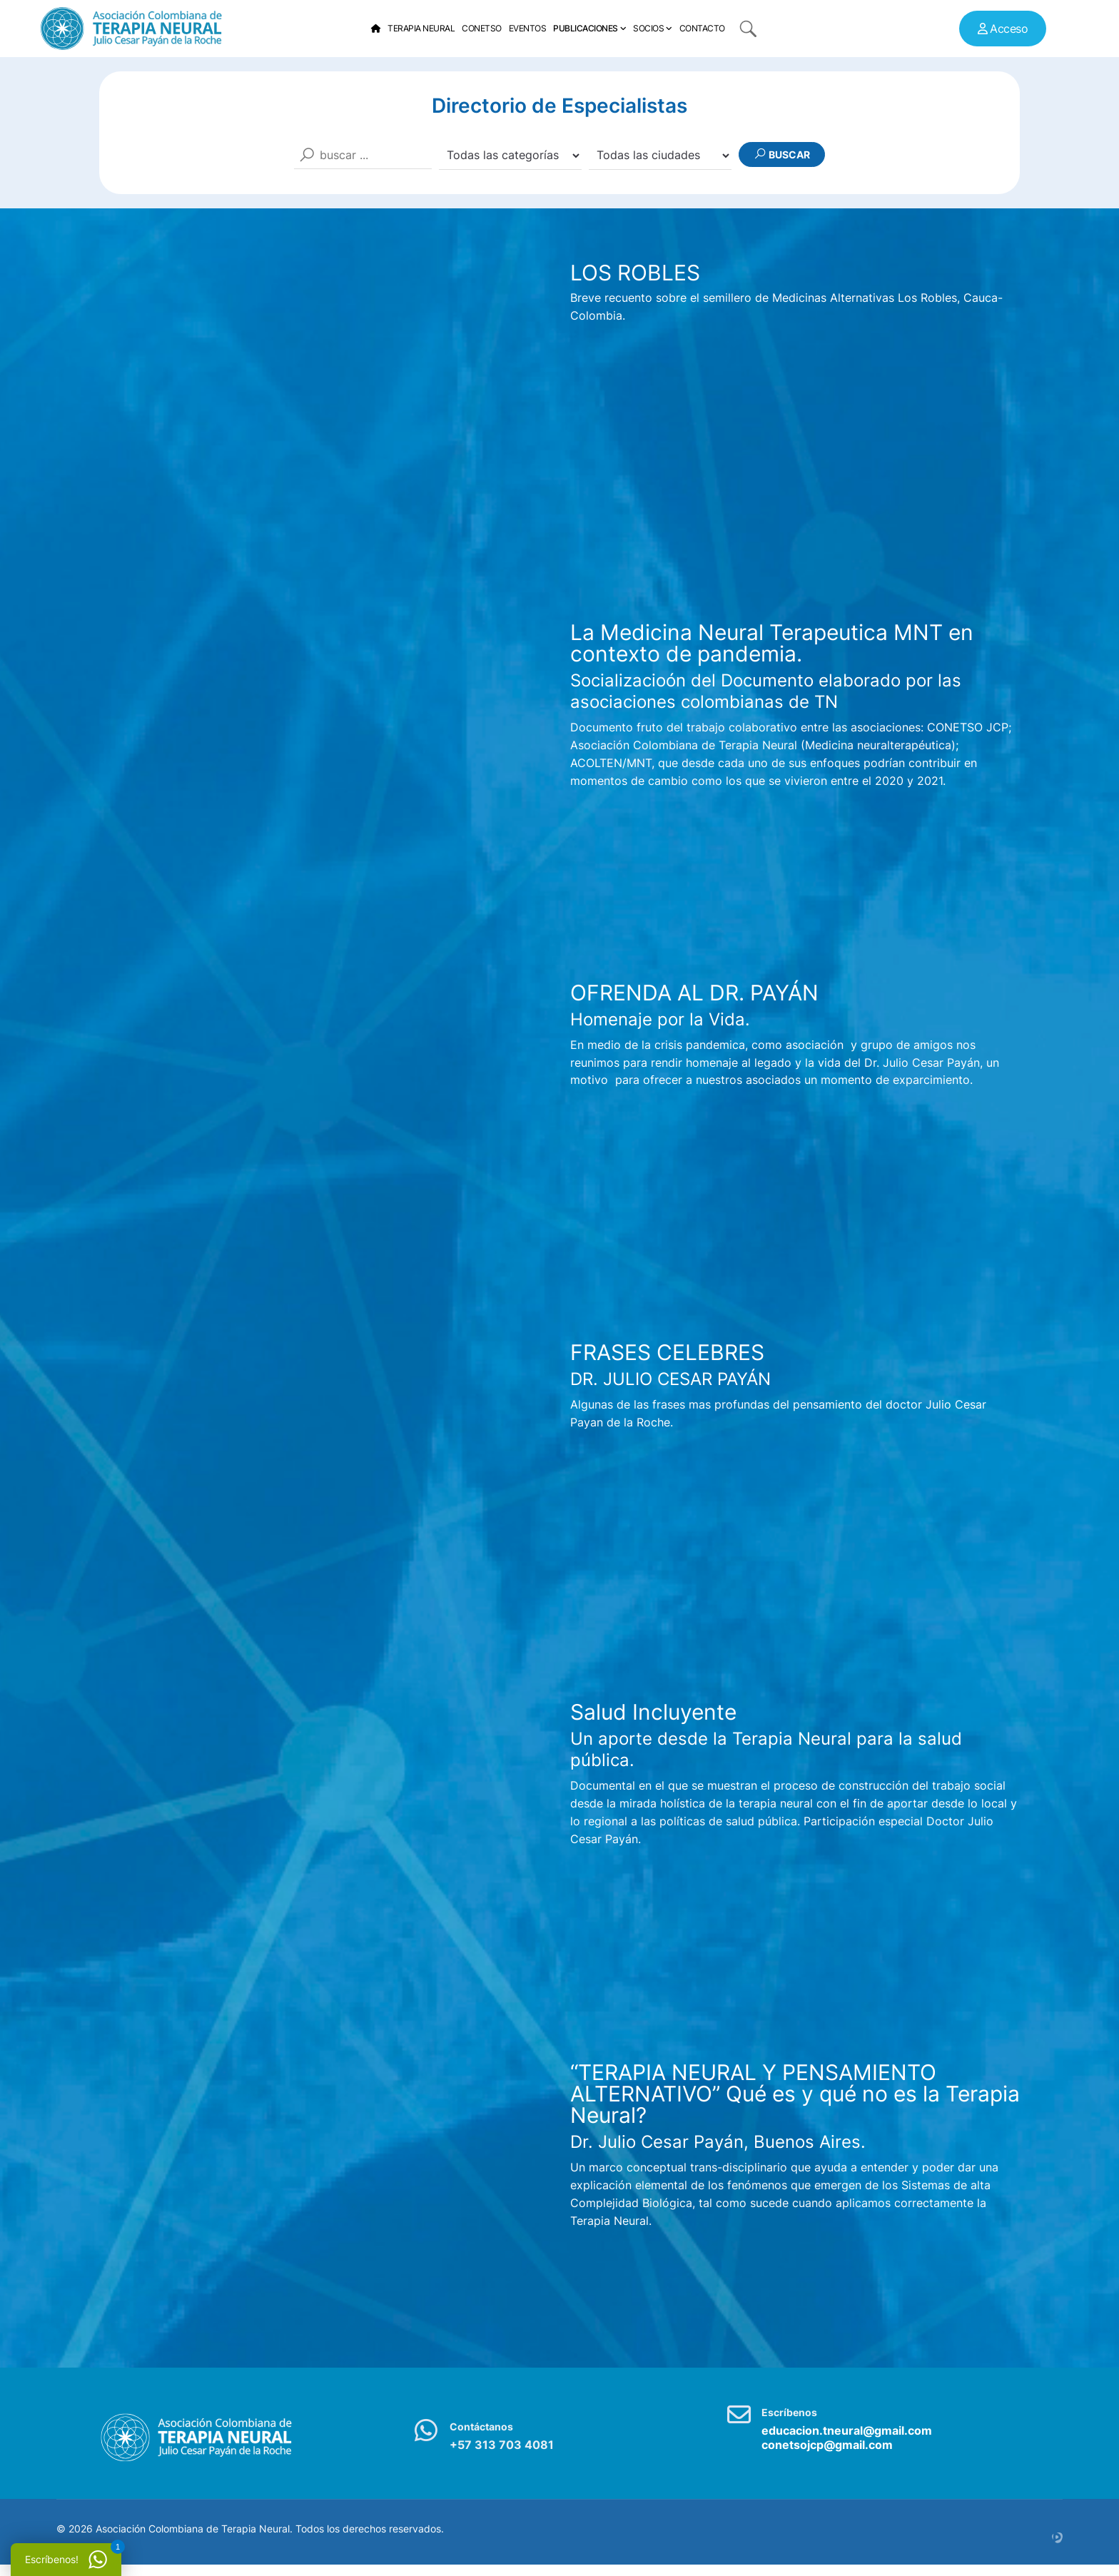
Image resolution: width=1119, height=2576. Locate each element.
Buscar (782, 154)
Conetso (482, 28)
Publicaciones (585, 28)
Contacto (702, 28)
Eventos (528, 28)
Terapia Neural (421, 28)
